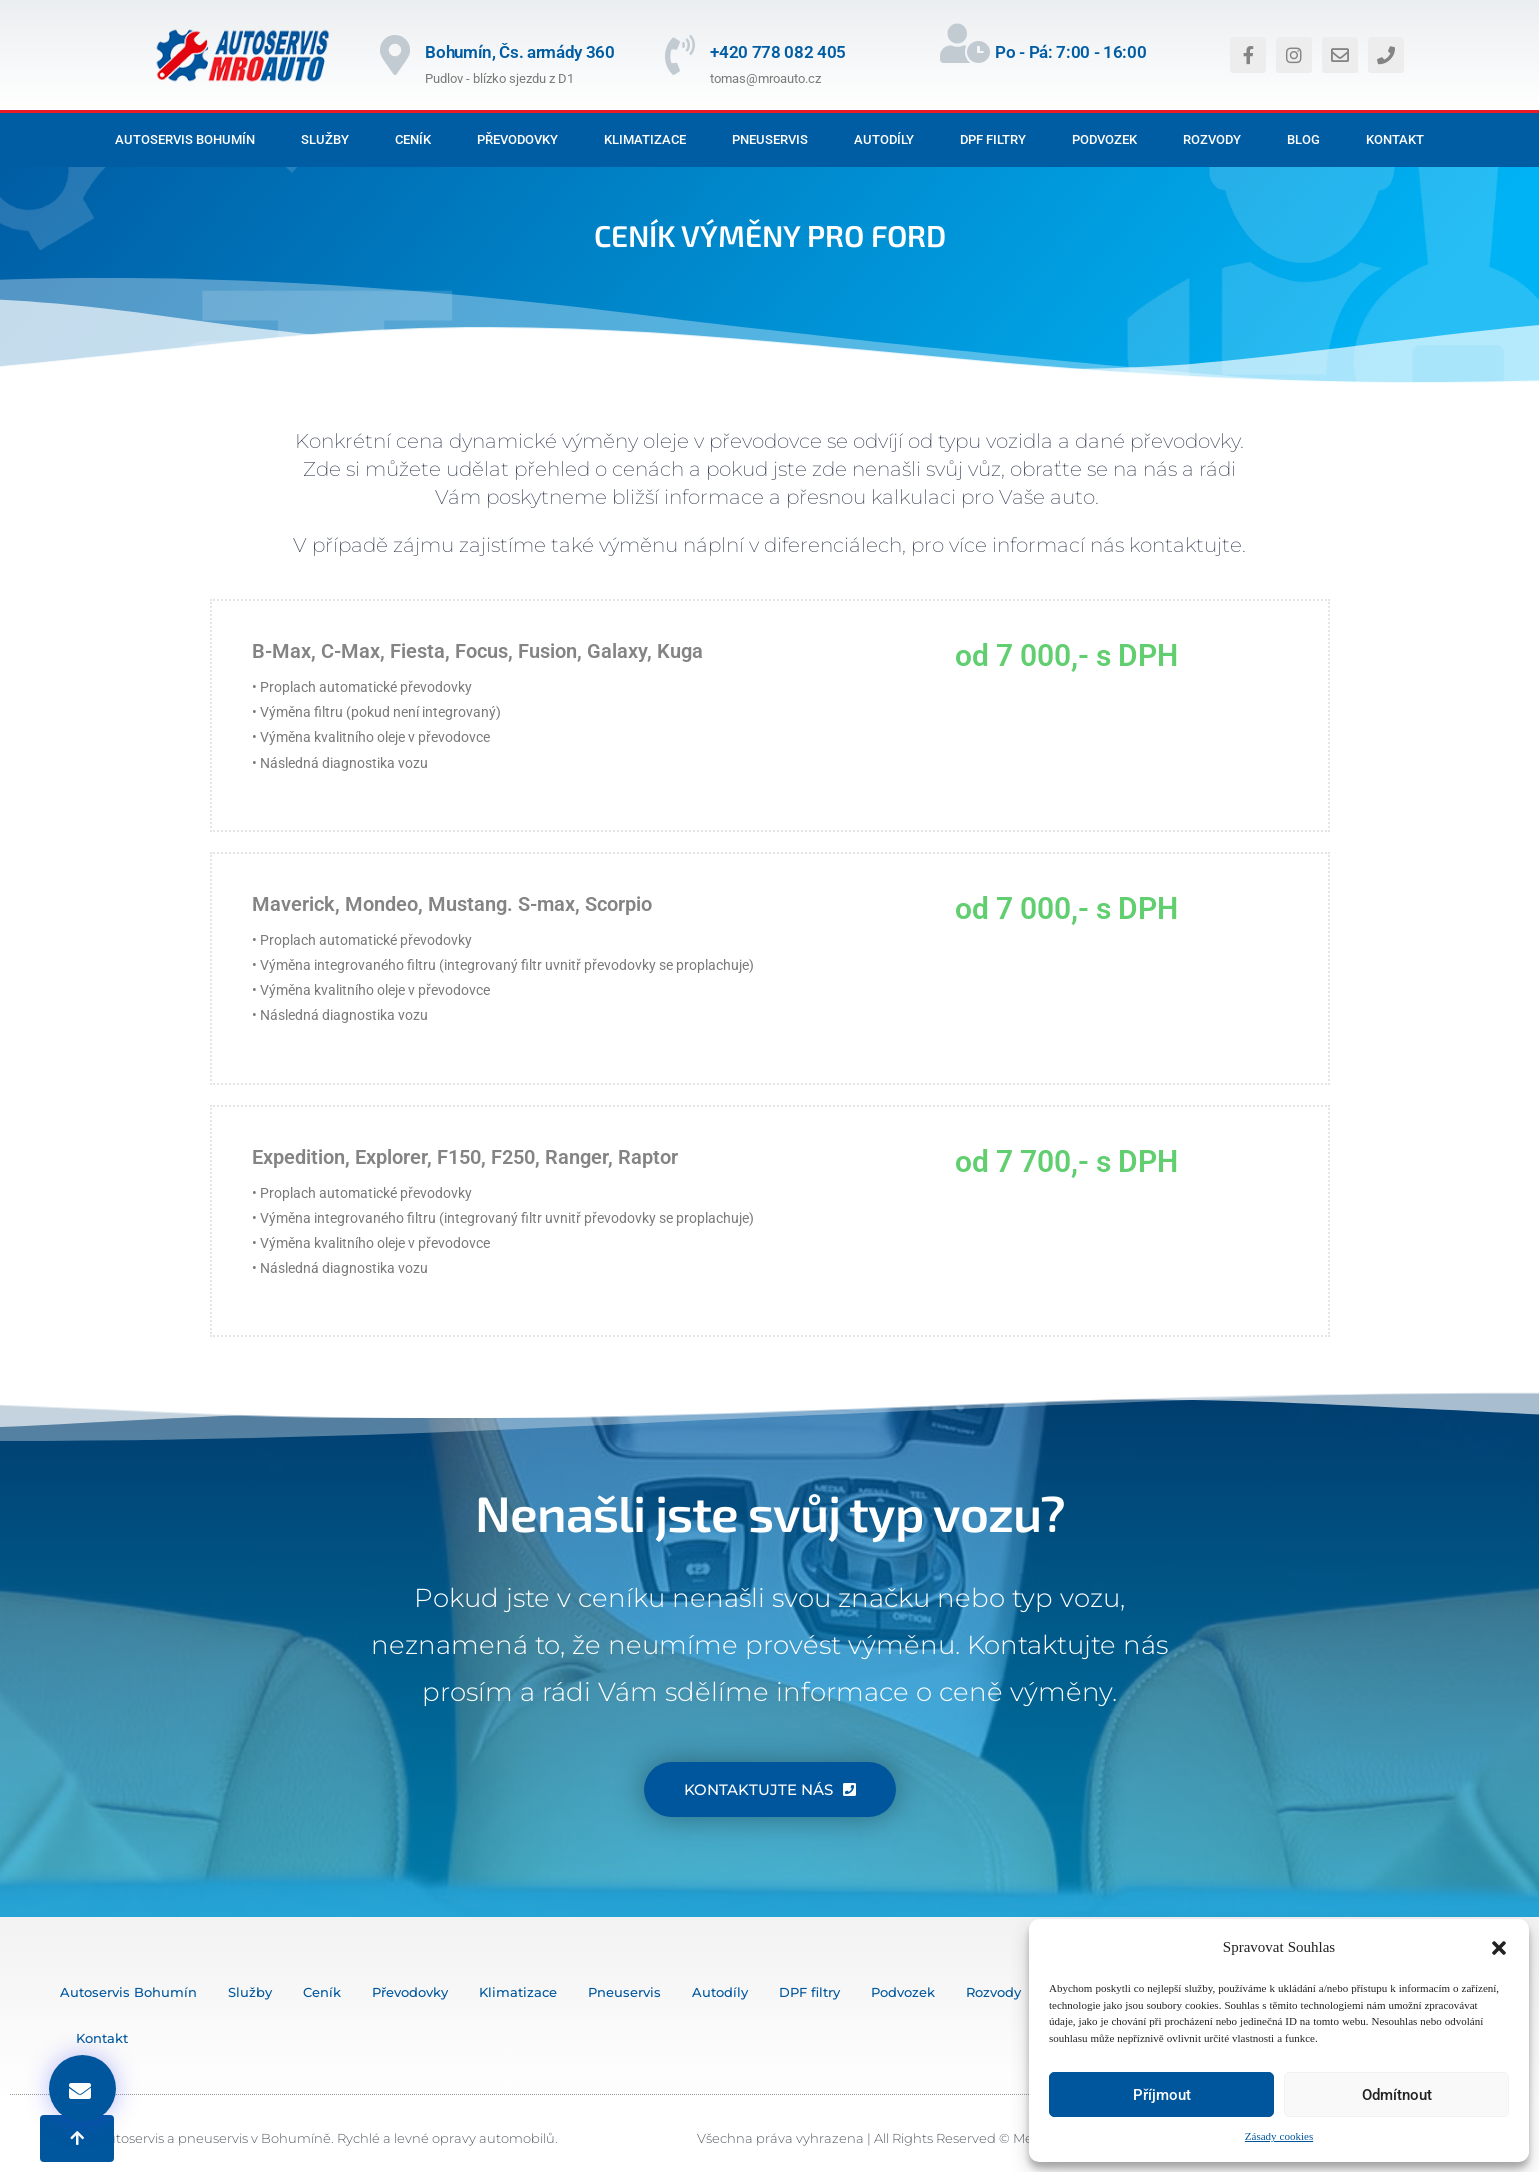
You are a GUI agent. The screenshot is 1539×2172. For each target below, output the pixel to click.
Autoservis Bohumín (185, 139)
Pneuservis (770, 139)
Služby (325, 139)
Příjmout (1162, 2095)
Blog (1303, 139)
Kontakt (1395, 139)
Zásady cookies (1279, 2136)
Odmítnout (1397, 2095)
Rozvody (1212, 139)
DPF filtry (993, 139)
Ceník (413, 139)
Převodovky (517, 139)
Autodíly (884, 139)
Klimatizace (645, 139)
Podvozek (1104, 139)
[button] (1499, 1948)
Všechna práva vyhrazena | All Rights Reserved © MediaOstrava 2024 (917, 2138)
